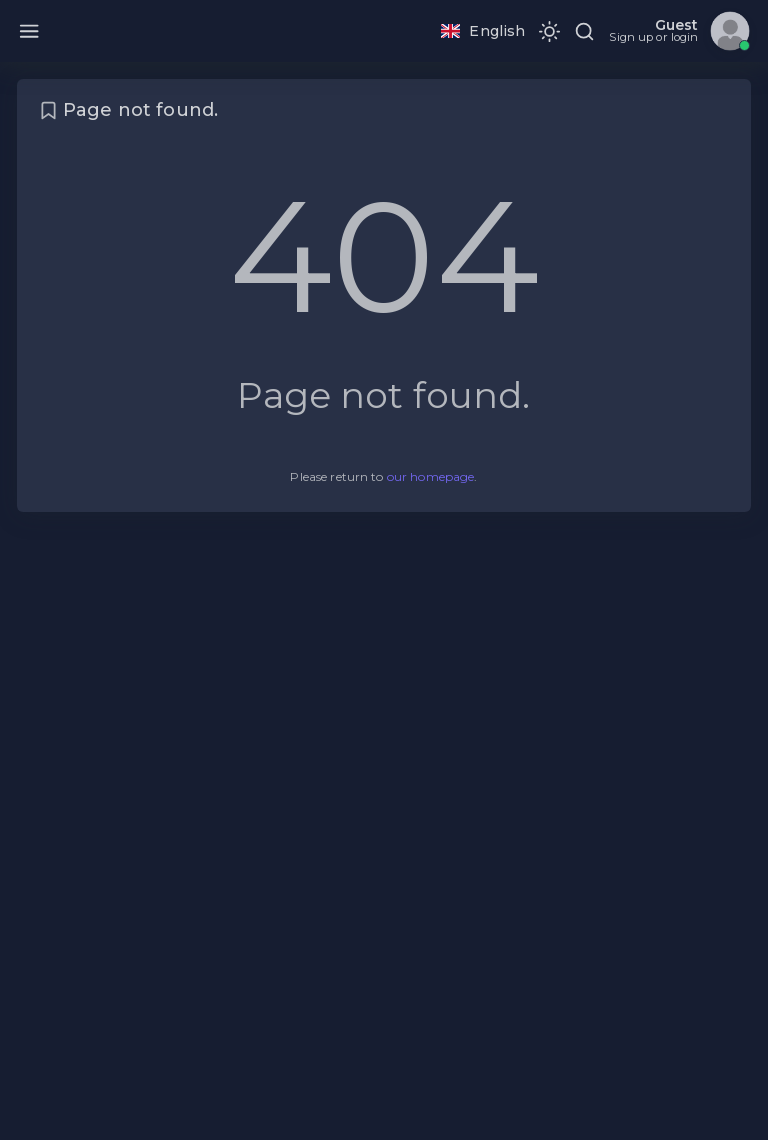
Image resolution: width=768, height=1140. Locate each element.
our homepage (431, 476)
